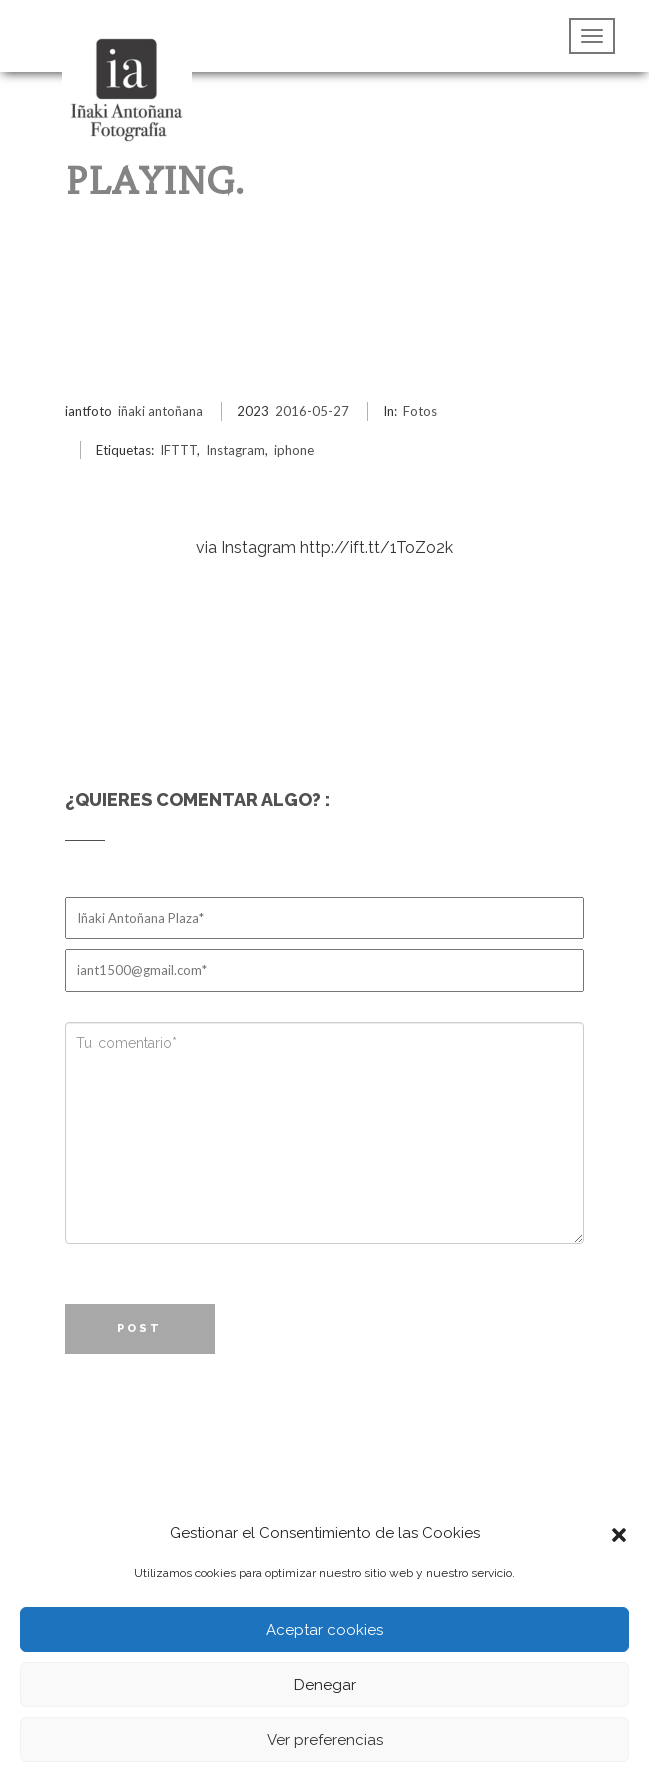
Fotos (420, 411)
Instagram (235, 450)
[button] (619, 1533)
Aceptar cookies (324, 1630)
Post (139, 1328)
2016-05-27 (312, 411)
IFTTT (178, 450)
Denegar (325, 1685)
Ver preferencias (325, 1740)
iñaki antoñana (160, 411)
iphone (294, 450)
